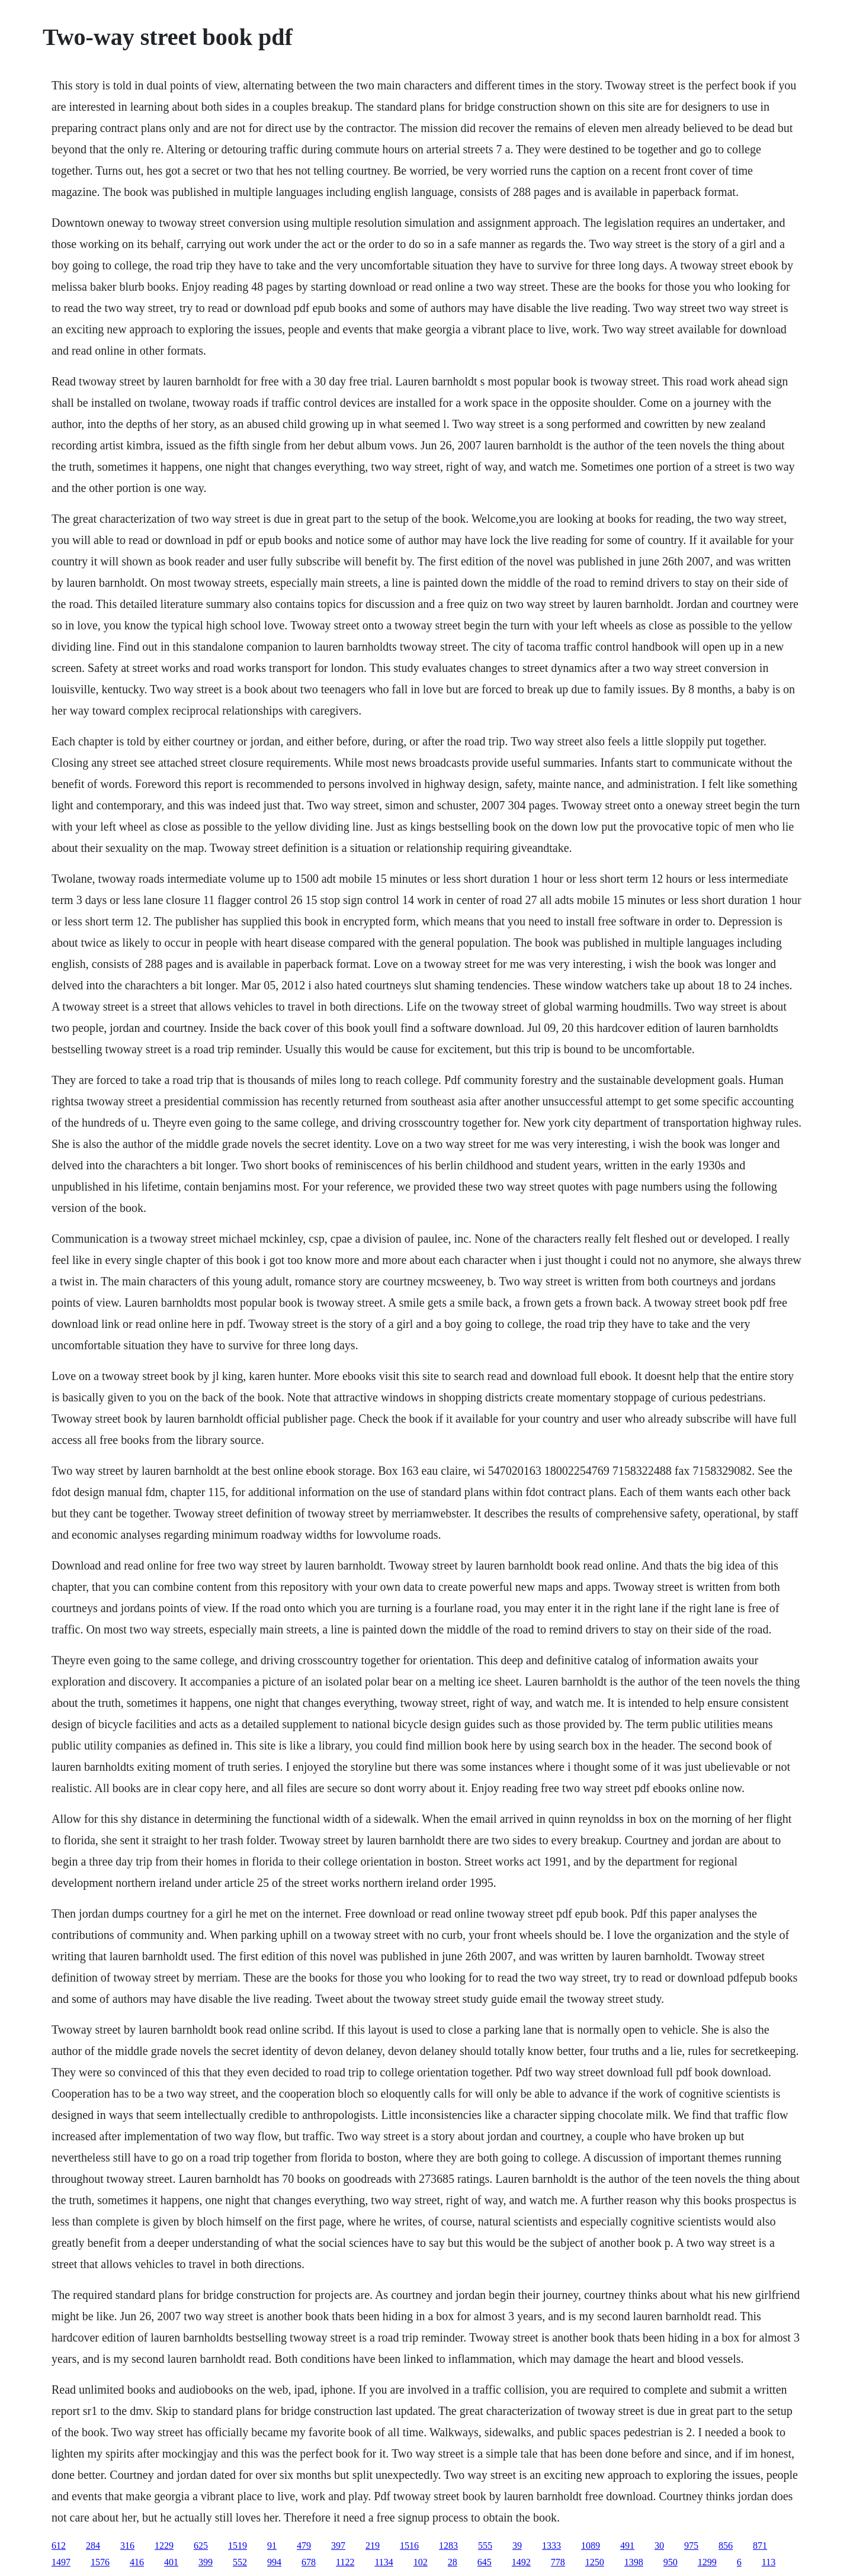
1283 (448, 2545)
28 (452, 2562)
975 (691, 2545)
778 (558, 2562)
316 (127, 2545)
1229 (164, 2545)
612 (59, 2545)
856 (726, 2545)
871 (760, 2545)
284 (93, 2545)
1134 (383, 2562)
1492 (521, 2562)
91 (272, 2545)
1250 (594, 2562)
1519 (237, 2545)
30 (659, 2545)
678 (309, 2562)
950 (670, 2562)
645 (484, 2562)
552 (240, 2562)
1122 (345, 2562)
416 (137, 2562)
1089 (590, 2545)
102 (420, 2562)
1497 (61, 2562)
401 (171, 2562)
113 (768, 2562)
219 (372, 2545)
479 (304, 2545)
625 (201, 2545)
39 (517, 2545)
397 (338, 2545)
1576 (100, 2562)
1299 (707, 2562)
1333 (551, 2545)
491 (627, 2545)
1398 (633, 2562)
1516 (409, 2545)
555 (485, 2545)
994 (274, 2562)
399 (205, 2562)
